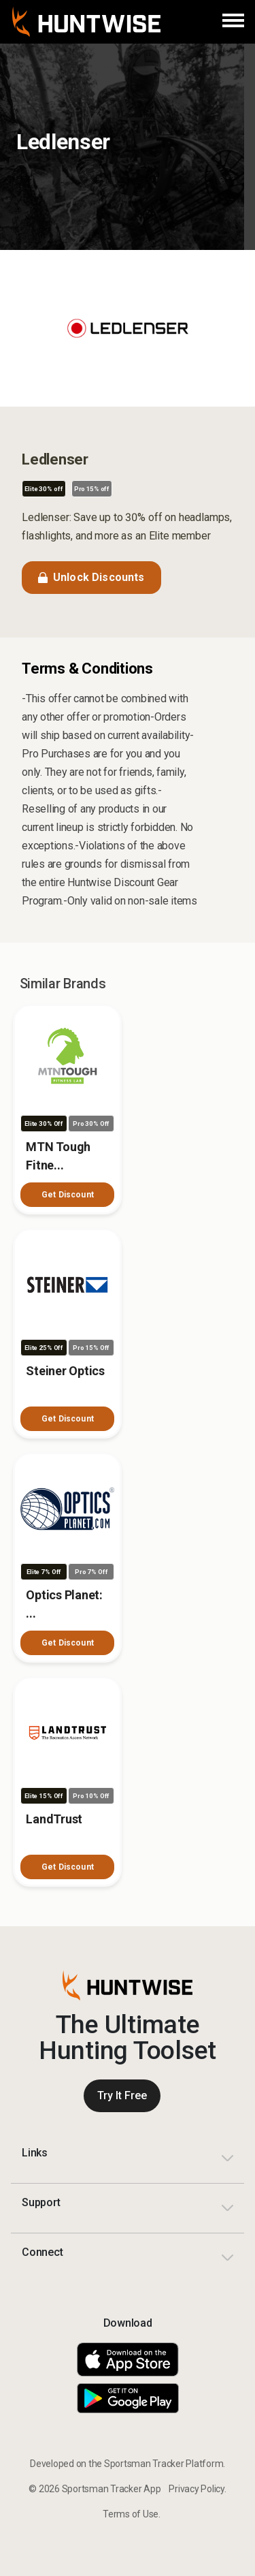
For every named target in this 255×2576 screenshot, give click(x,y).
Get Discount (67, 1194)
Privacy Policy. (197, 2488)
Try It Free (122, 2095)
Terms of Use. (131, 2514)
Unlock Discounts (91, 577)
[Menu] (233, 22)
